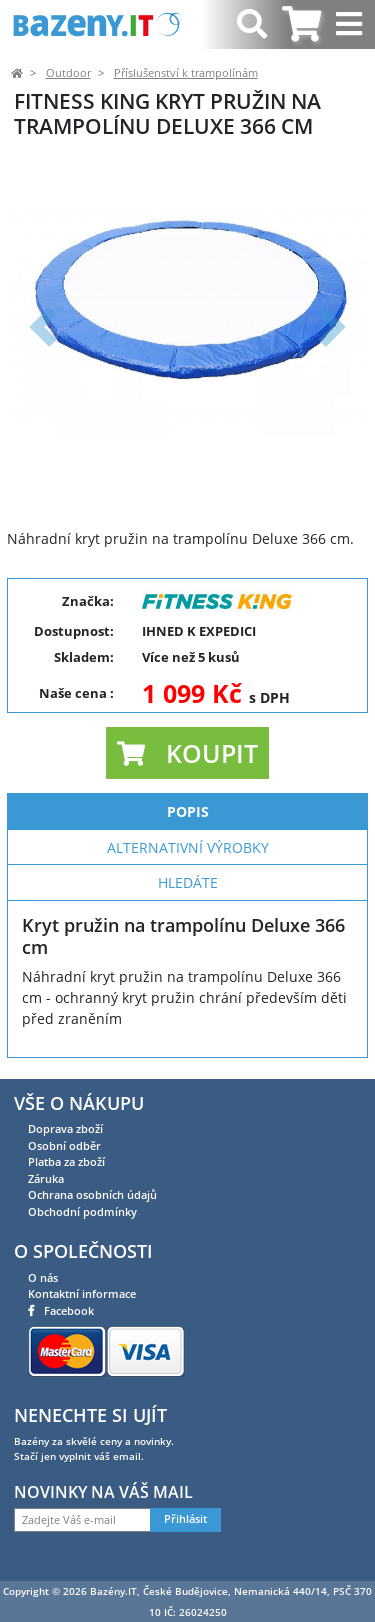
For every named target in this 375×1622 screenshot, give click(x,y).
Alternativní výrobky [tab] (188, 847)
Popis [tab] (188, 811)
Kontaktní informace (82, 1293)
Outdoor (68, 73)
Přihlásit (185, 1519)
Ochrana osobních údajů (92, 1194)
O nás (43, 1277)
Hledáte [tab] (188, 882)
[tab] (301, 24)
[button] (43, 326)
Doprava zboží (65, 1128)
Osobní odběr (64, 1145)
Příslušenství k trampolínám (186, 73)
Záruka (46, 1178)
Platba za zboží (66, 1161)
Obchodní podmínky (82, 1211)
